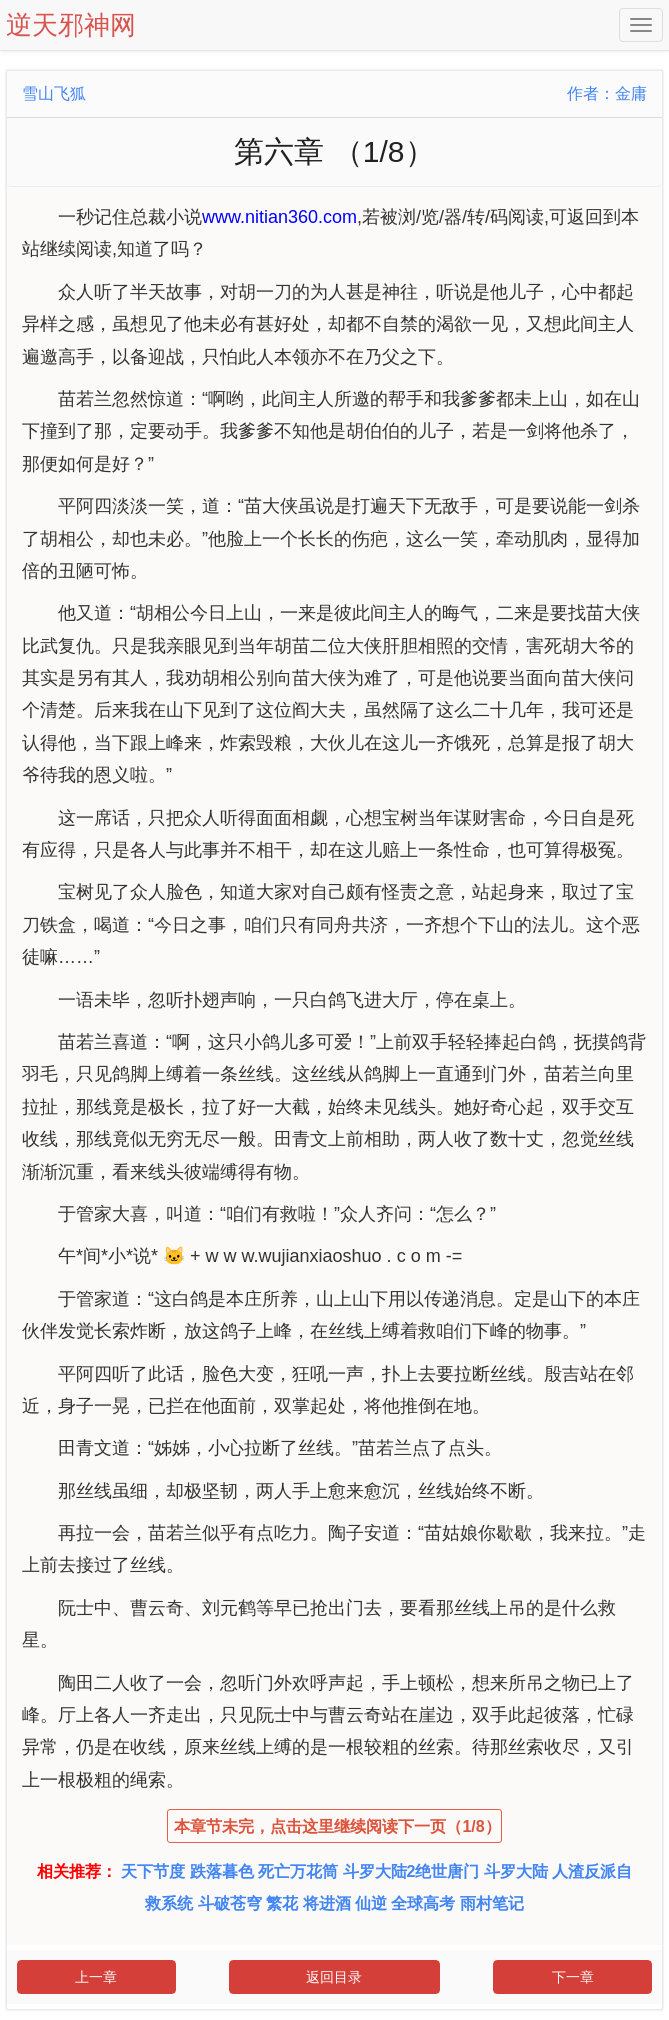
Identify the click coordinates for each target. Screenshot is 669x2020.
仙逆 (371, 1903)
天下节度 (153, 1871)
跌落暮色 (222, 1871)
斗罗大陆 (516, 1871)
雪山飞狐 (54, 93)
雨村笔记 (492, 1903)
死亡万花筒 (298, 1871)
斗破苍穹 (230, 1903)
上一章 (96, 1977)
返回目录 (334, 1977)
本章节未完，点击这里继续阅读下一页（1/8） (337, 1826)
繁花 (282, 1903)
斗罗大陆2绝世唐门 (411, 1871)
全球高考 (423, 1903)
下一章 (573, 1977)
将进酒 (327, 1903)
